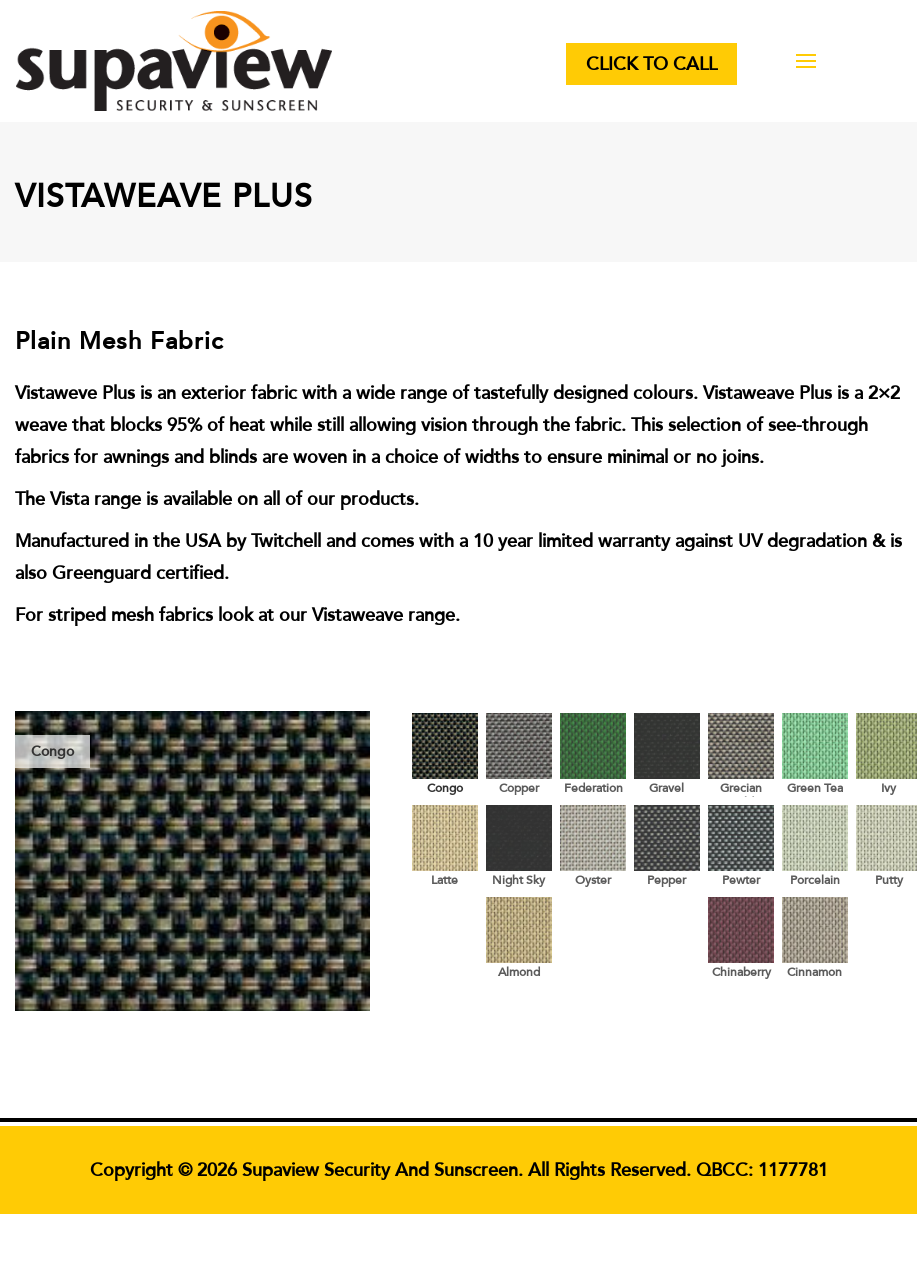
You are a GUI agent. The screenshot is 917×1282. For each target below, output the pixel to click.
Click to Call (651, 64)
